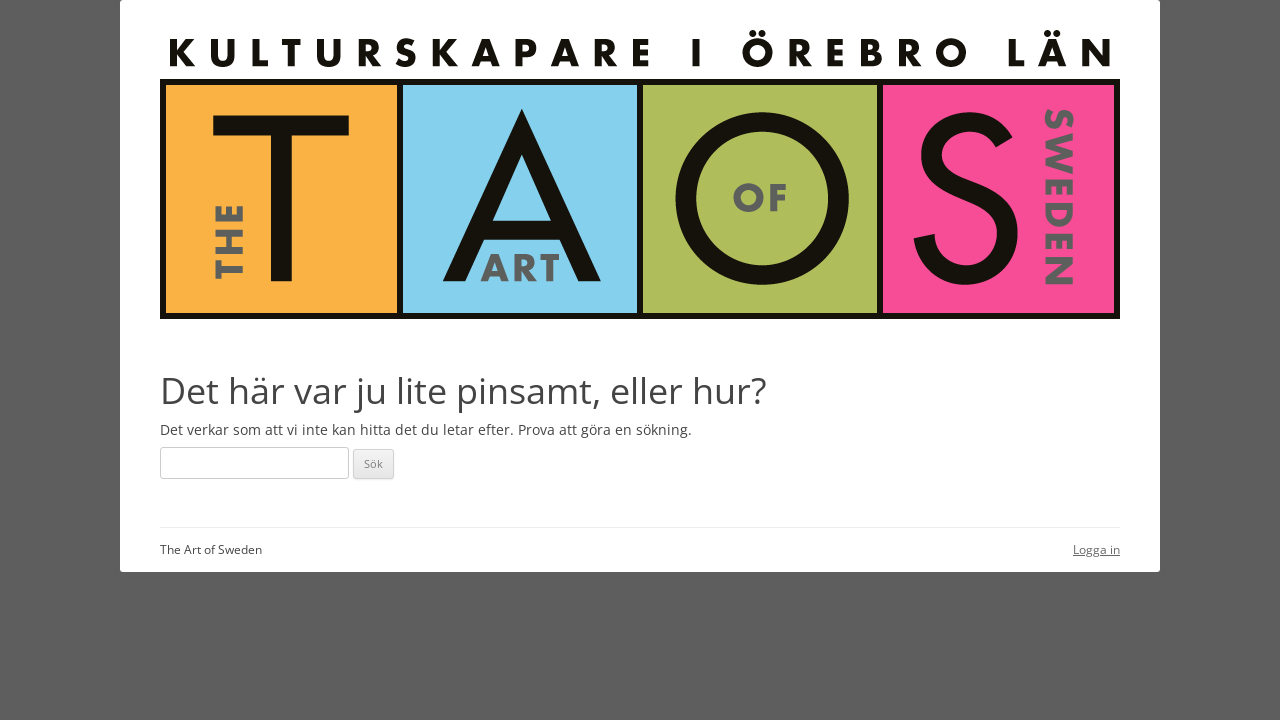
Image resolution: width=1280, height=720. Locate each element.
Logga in (1096, 549)
